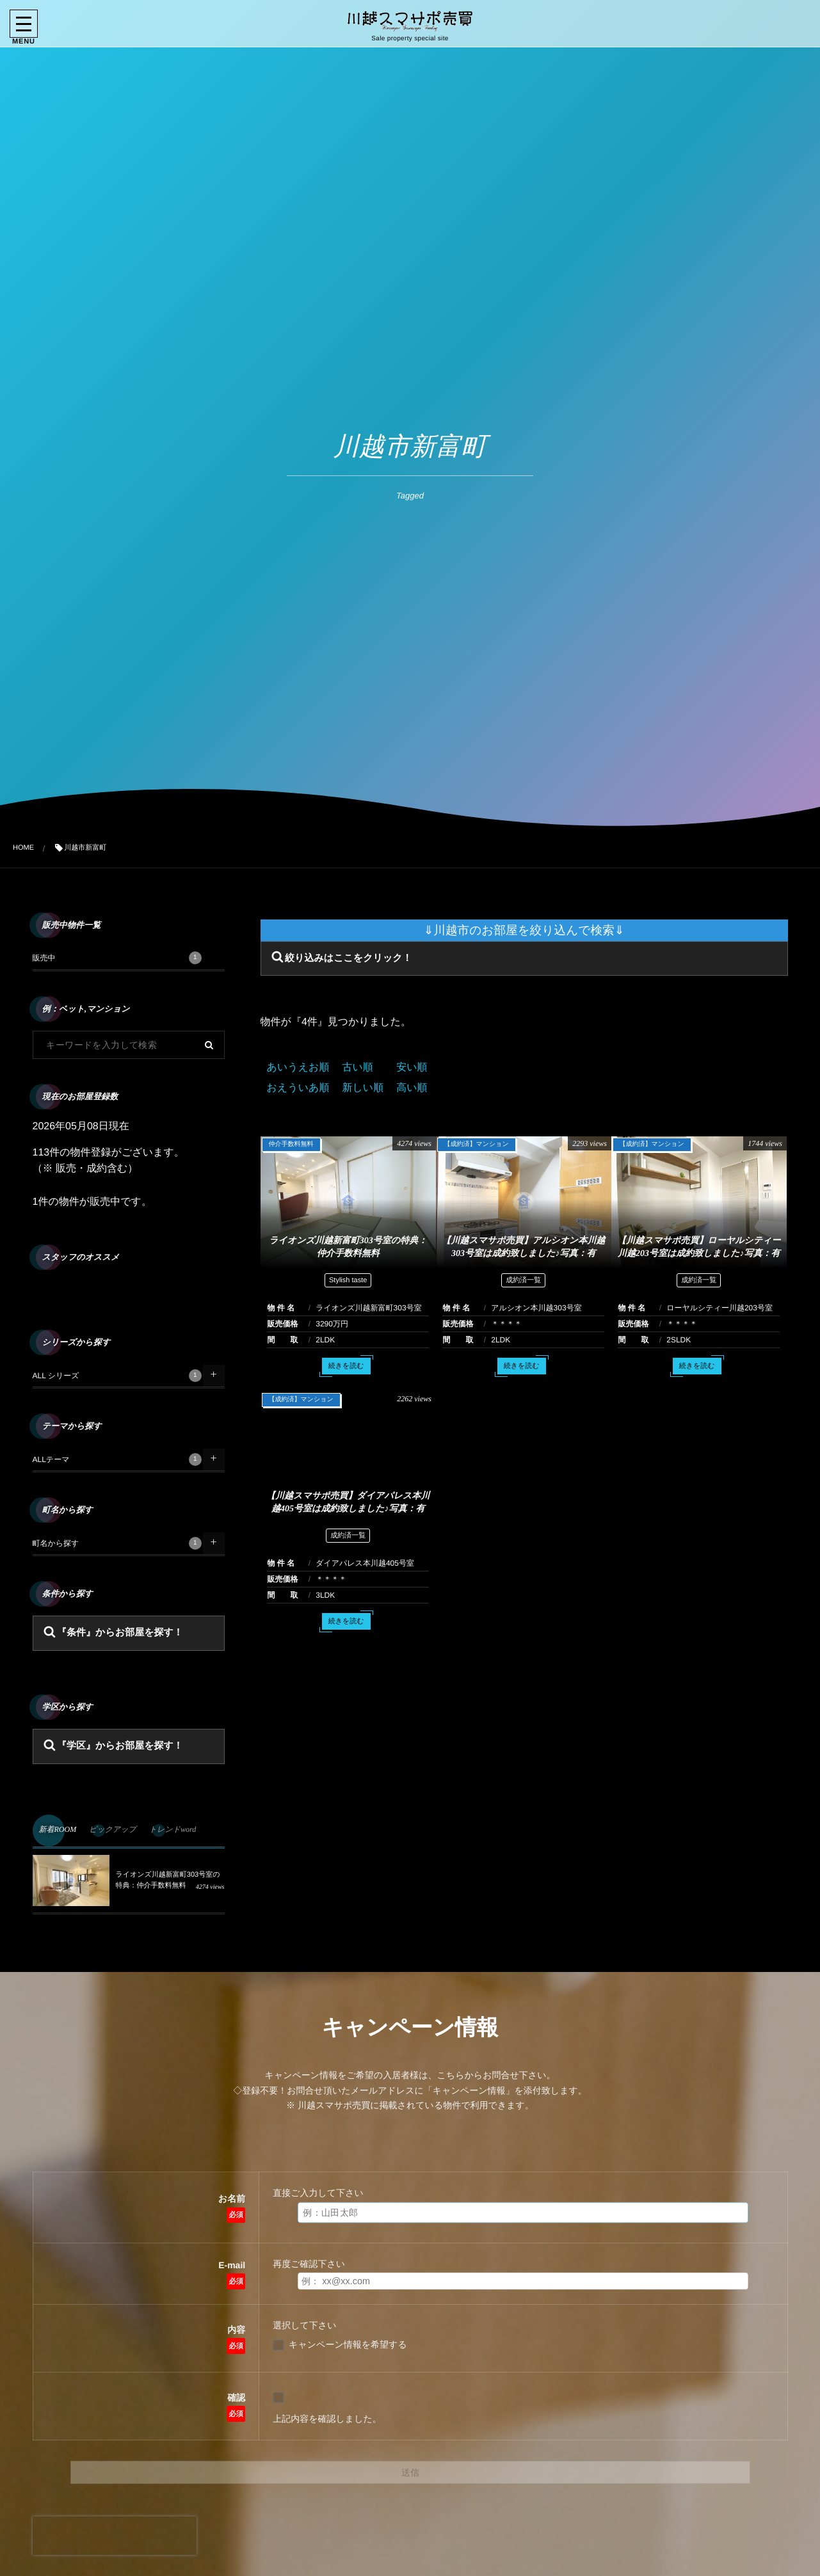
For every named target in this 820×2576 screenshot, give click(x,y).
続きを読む (346, 1369)
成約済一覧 (523, 1283)
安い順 (411, 1067)
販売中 (117, 957)
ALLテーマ (117, 1459)
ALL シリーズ (117, 1375)
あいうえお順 (298, 1067)
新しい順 (362, 1088)
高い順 (411, 1088)
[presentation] (115, 2535)
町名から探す (117, 1543)
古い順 (357, 1067)
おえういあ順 (298, 1088)
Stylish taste (348, 1283)
